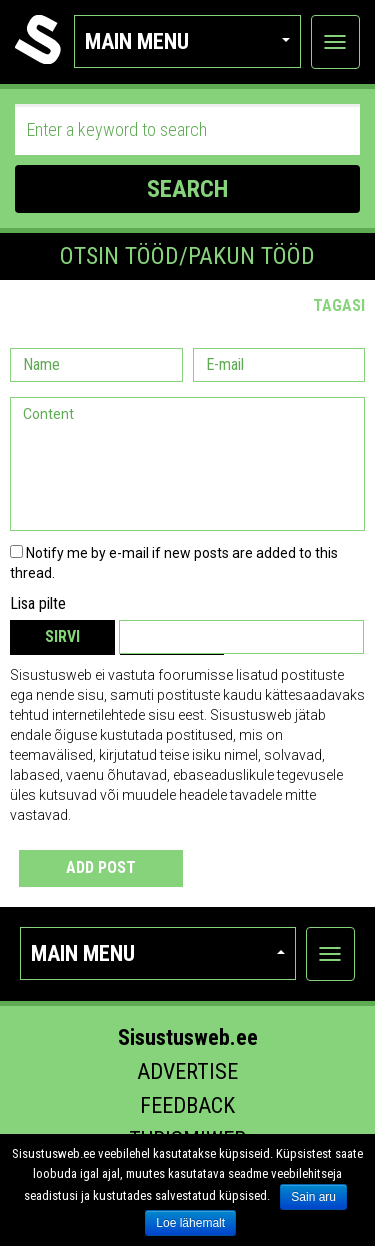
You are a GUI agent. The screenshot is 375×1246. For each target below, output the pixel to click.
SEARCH (187, 189)
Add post (101, 867)
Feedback (187, 1105)
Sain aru (313, 1197)
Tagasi (339, 305)
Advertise (187, 1071)
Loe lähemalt (190, 1223)
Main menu (187, 41)
